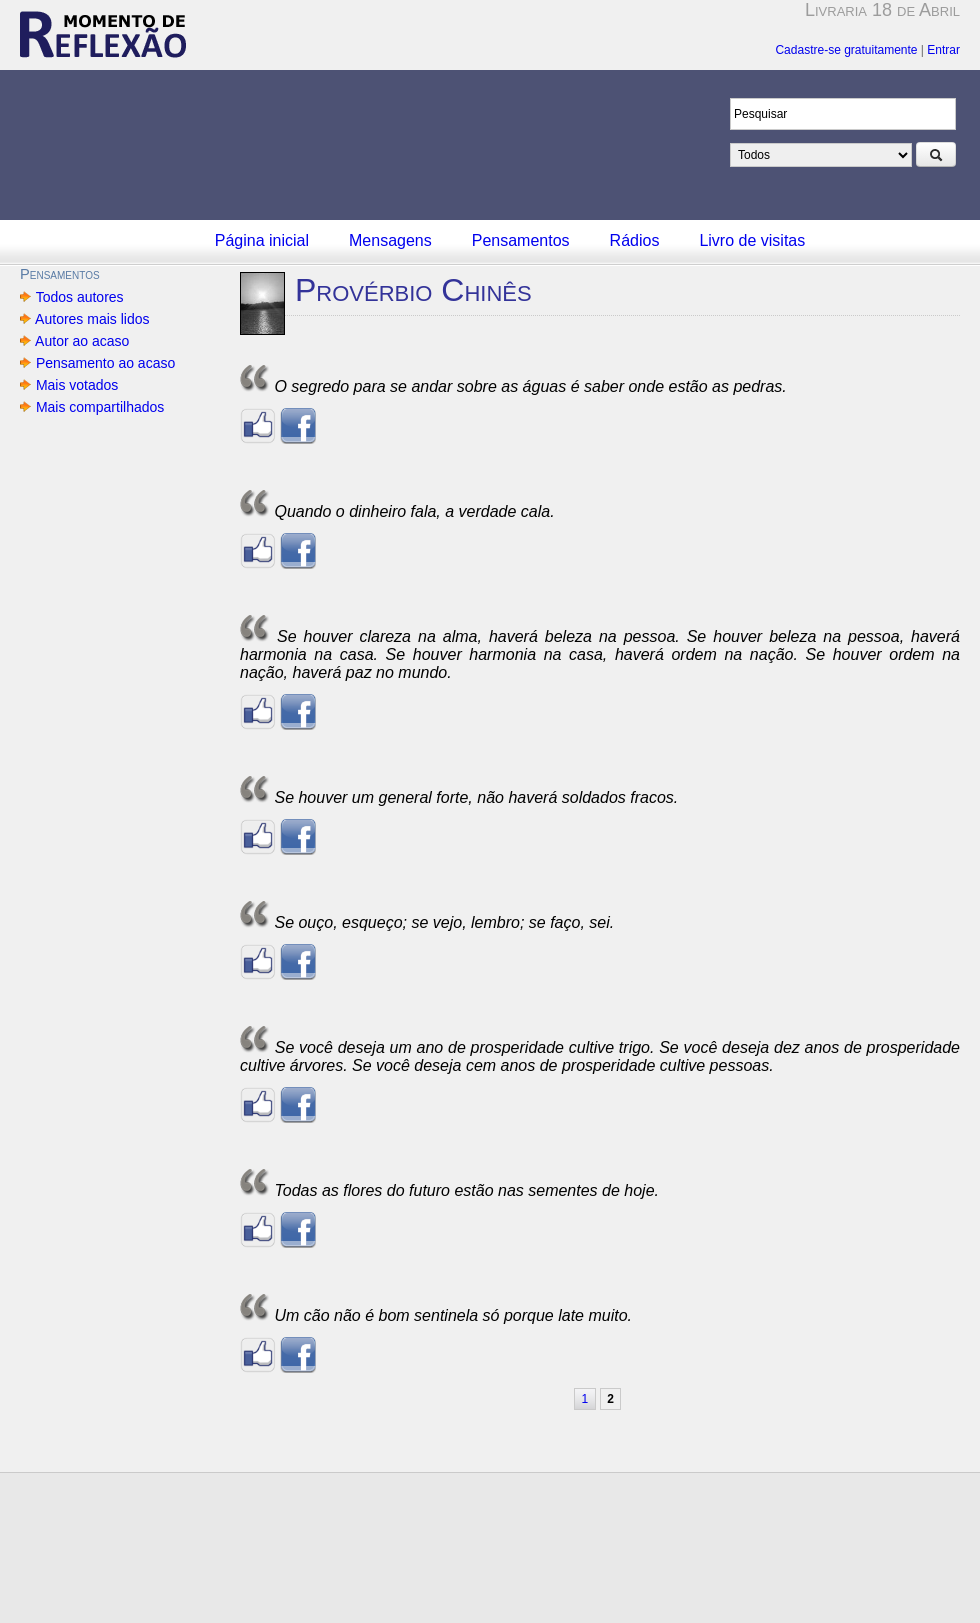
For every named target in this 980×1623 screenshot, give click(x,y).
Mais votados (77, 385)
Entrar (943, 50)
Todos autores (79, 297)
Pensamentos (521, 240)
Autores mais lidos (92, 319)
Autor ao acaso (82, 341)
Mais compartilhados (100, 407)
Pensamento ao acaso (105, 363)
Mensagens (390, 240)
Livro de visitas (752, 240)
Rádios (635, 240)
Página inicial (262, 240)
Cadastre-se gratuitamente (846, 50)
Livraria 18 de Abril (882, 10)
